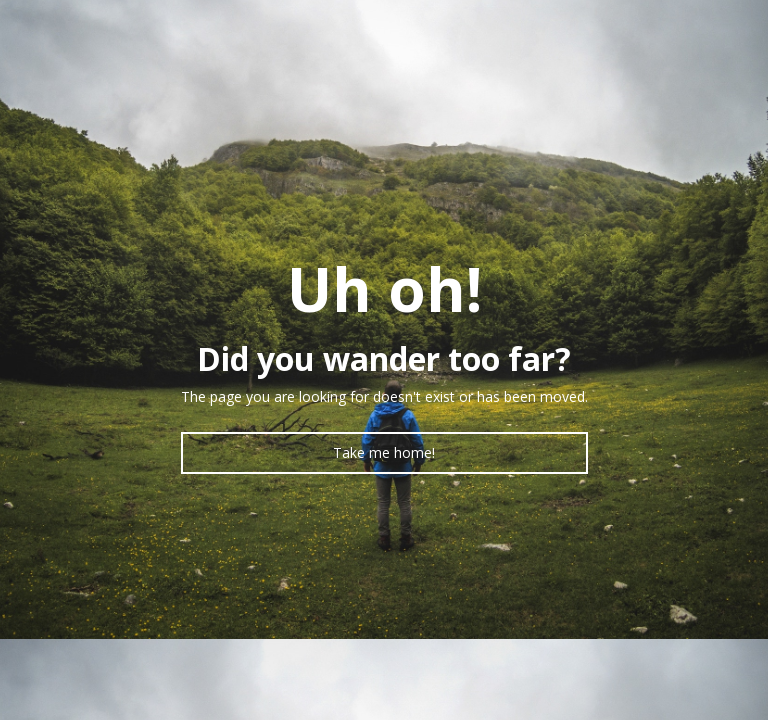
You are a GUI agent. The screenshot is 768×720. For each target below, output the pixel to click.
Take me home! (384, 452)
